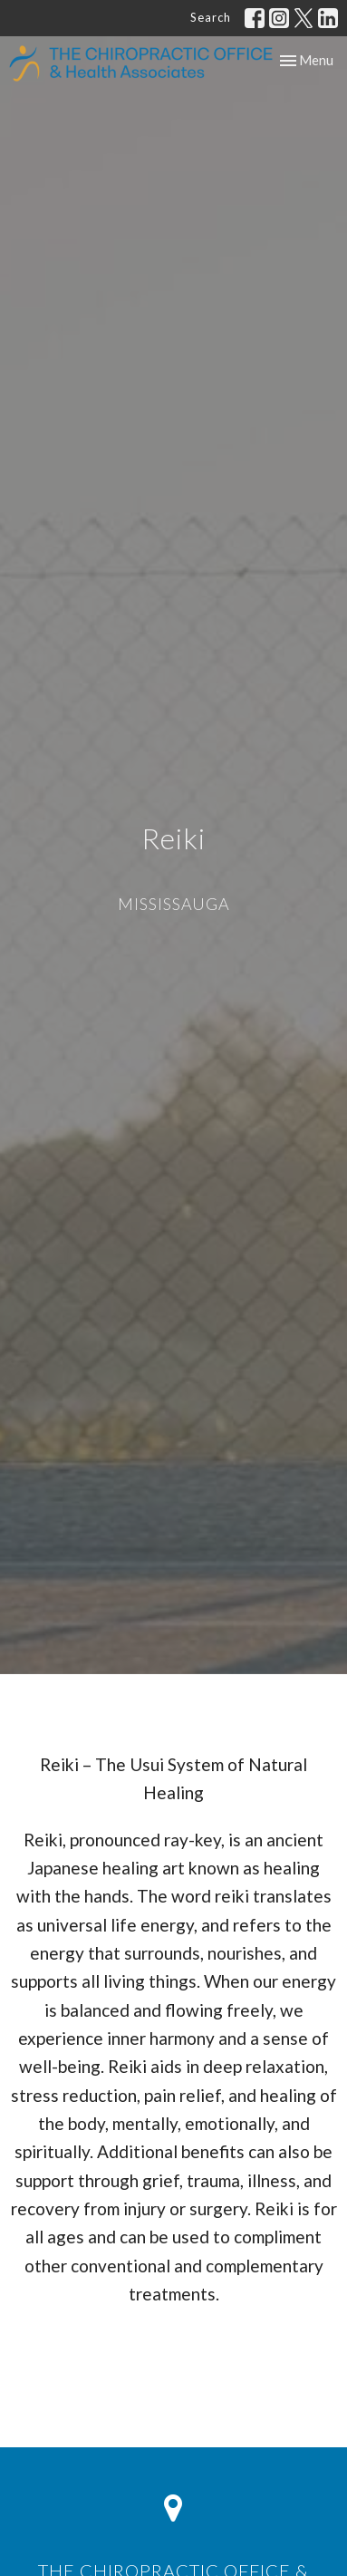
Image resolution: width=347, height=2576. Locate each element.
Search (210, 17)
